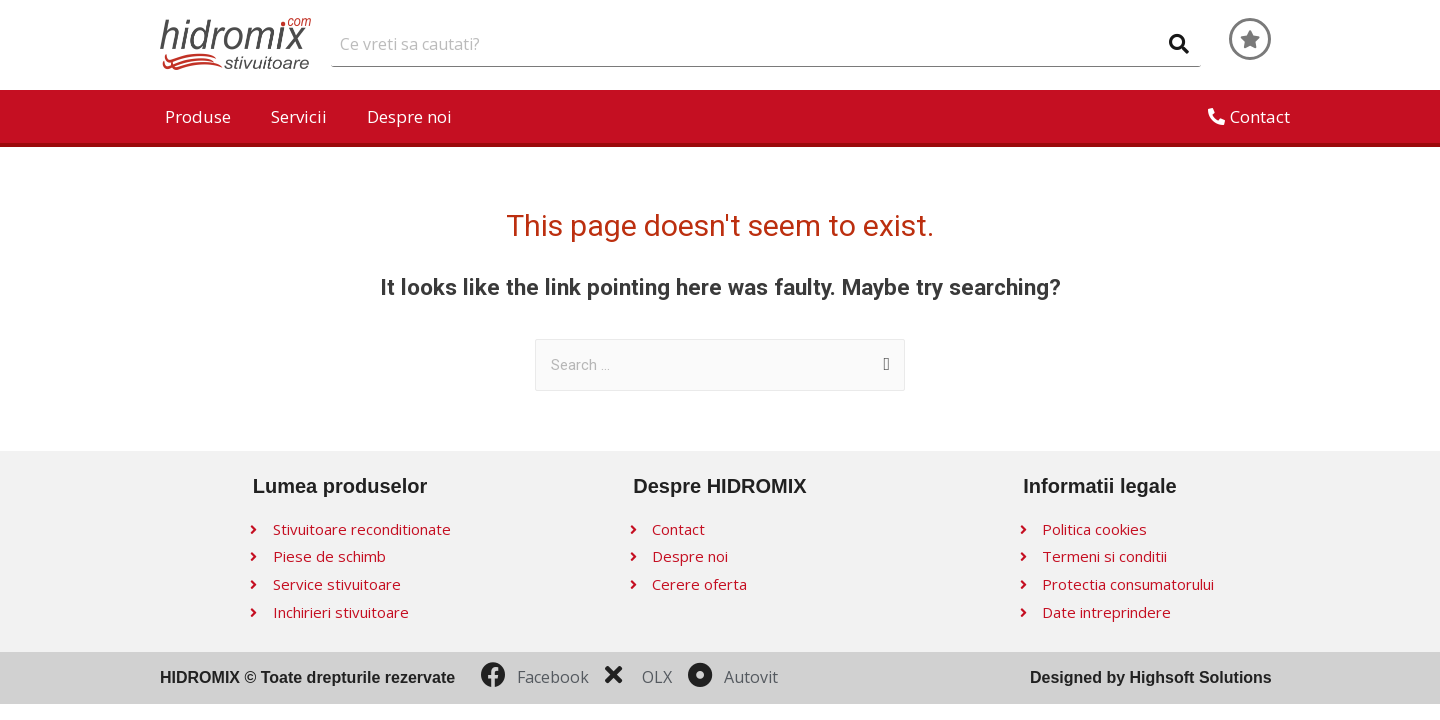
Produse (198, 116)
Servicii (299, 116)
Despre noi (409, 116)
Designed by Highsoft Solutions (1151, 677)
